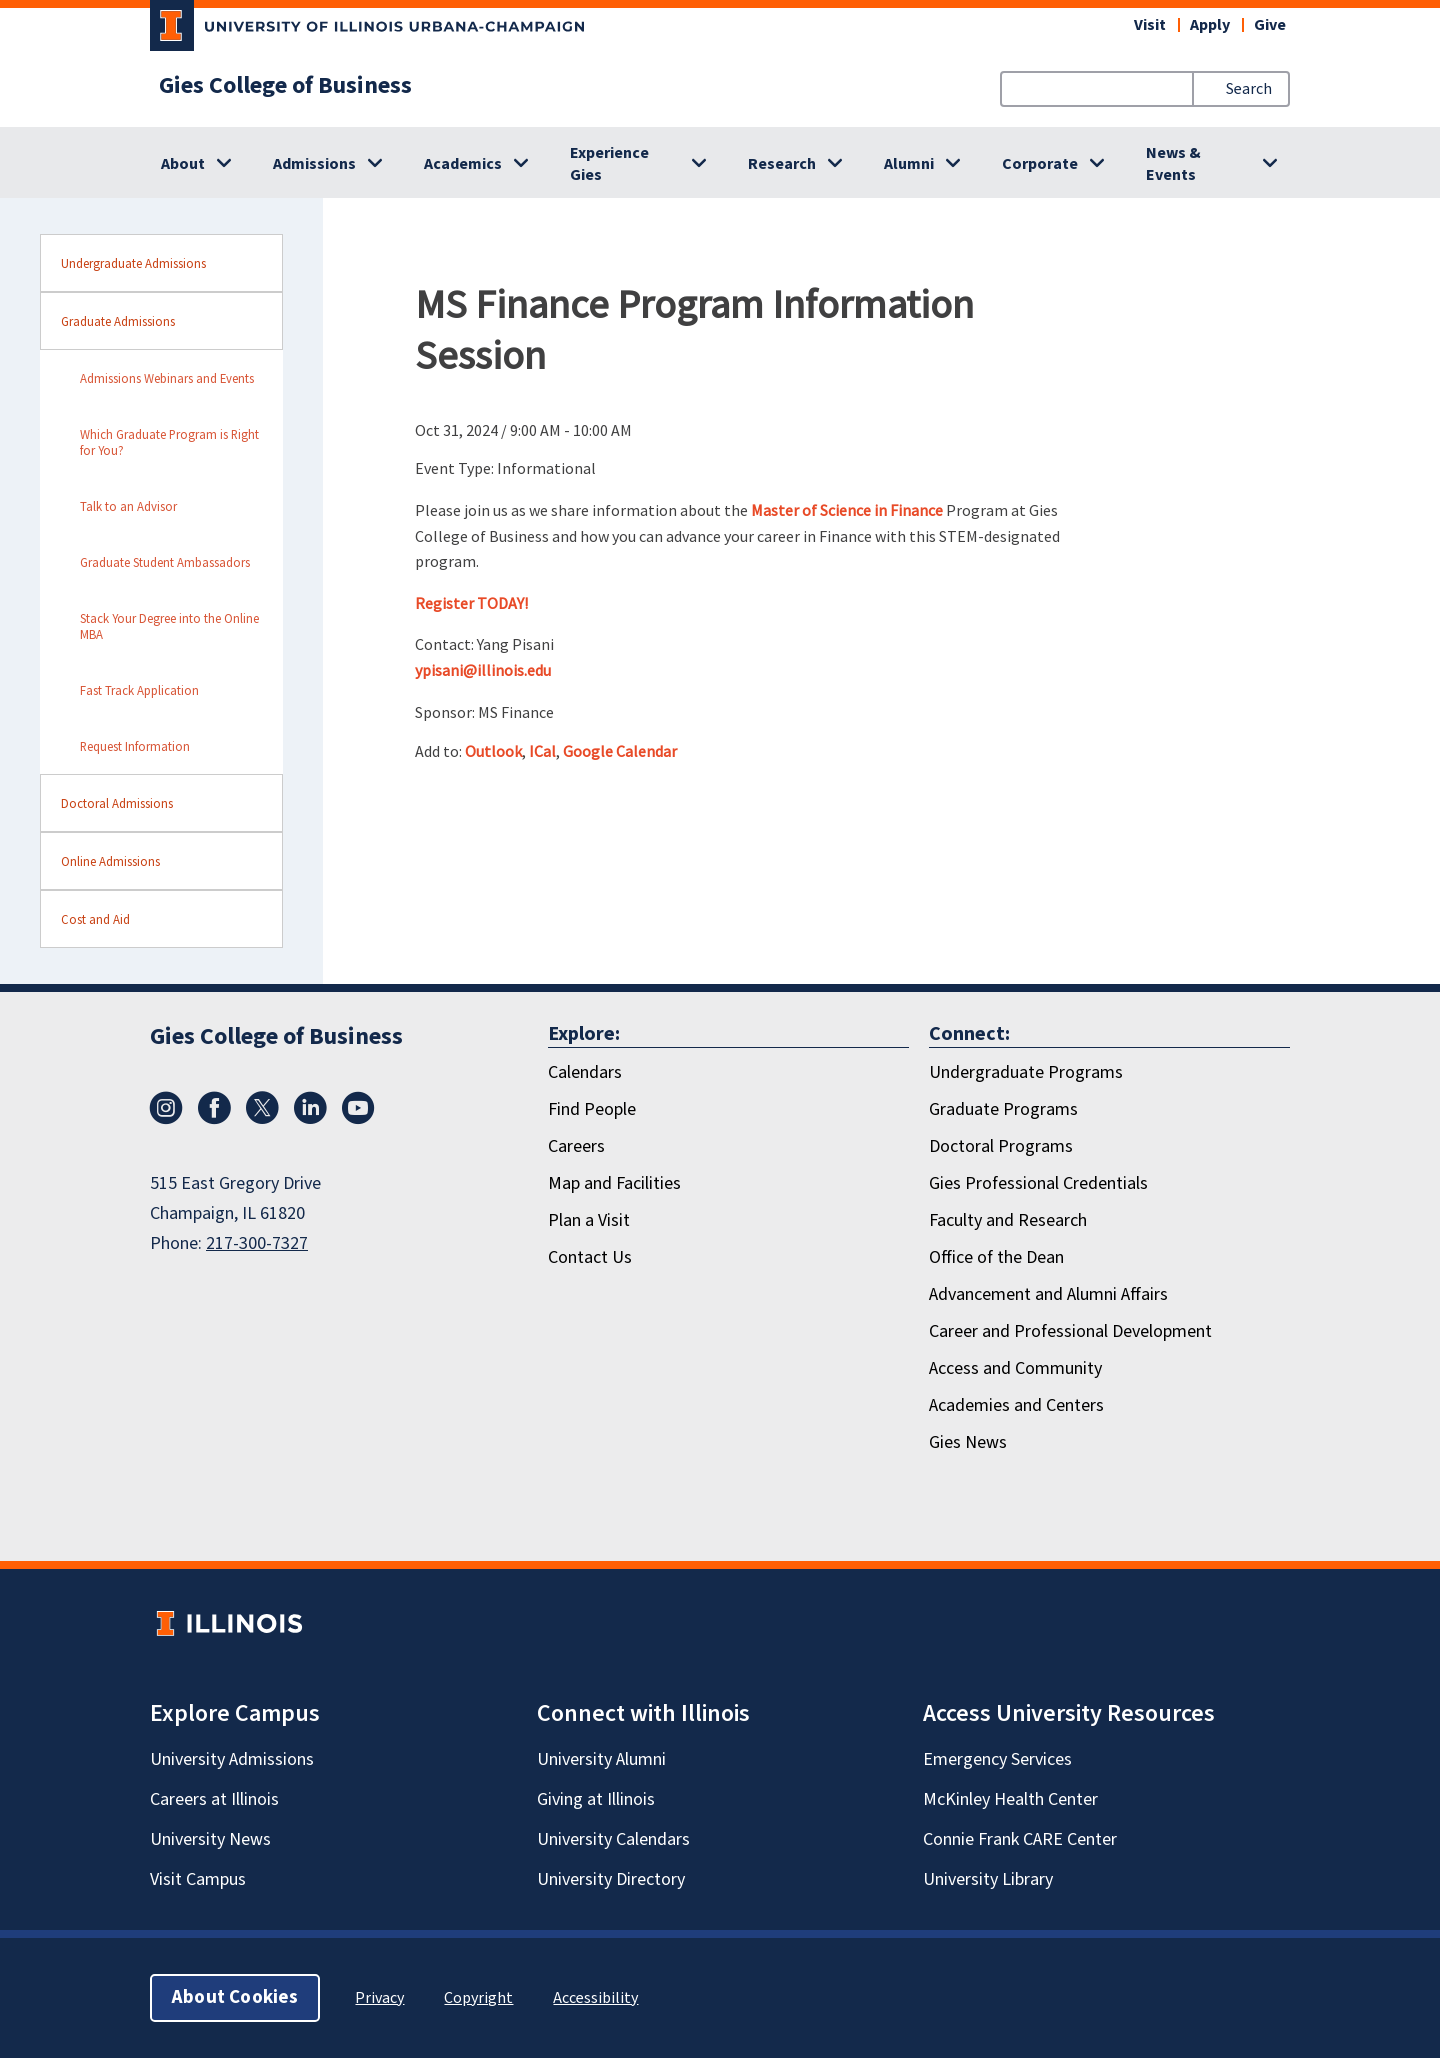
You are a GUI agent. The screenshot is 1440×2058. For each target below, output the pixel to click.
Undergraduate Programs (1026, 1072)
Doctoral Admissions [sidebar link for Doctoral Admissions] (117, 803)
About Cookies (235, 1997)
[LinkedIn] (310, 1119)
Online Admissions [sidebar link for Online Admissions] (110, 861)
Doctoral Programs (1001, 1146)
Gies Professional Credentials (1038, 1183)
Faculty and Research (1008, 1220)
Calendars (585, 1072)
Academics (463, 164)
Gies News (968, 1442)
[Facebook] (214, 1119)
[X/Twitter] (262, 1119)
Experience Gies (609, 164)
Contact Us (590, 1257)
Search (1249, 89)
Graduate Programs (1003, 1109)
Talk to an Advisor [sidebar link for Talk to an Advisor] (128, 506)
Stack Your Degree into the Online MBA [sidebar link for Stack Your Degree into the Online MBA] (169, 626)
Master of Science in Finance (847, 510)
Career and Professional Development (1070, 1331)
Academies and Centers (1016, 1405)
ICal (542, 751)
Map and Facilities (614, 1183)
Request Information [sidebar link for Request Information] (135, 746)
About (183, 164)
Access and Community (1015, 1368)
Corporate (1040, 164)
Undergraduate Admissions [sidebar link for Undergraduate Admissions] (133, 263)
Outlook (493, 751)
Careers (576, 1146)
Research (782, 164)
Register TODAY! (471, 603)
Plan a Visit (589, 1220)
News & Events (1173, 164)
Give (1270, 25)
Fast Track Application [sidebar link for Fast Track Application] (139, 690)
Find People (592, 1109)
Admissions (314, 164)
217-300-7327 (257, 1243)
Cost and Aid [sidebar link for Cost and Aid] (95, 919)
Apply (1210, 25)
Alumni (909, 164)
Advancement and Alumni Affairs (1048, 1294)
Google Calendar (620, 751)
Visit (1150, 25)
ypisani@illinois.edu (483, 670)
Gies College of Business (285, 86)
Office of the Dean (996, 1257)
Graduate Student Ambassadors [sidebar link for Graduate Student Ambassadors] (165, 562)
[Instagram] (166, 1119)
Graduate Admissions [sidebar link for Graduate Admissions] (118, 321)
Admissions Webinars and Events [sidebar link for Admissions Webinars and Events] (167, 378)
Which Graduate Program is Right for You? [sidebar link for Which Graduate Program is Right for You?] (169, 442)
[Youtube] (358, 1119)
